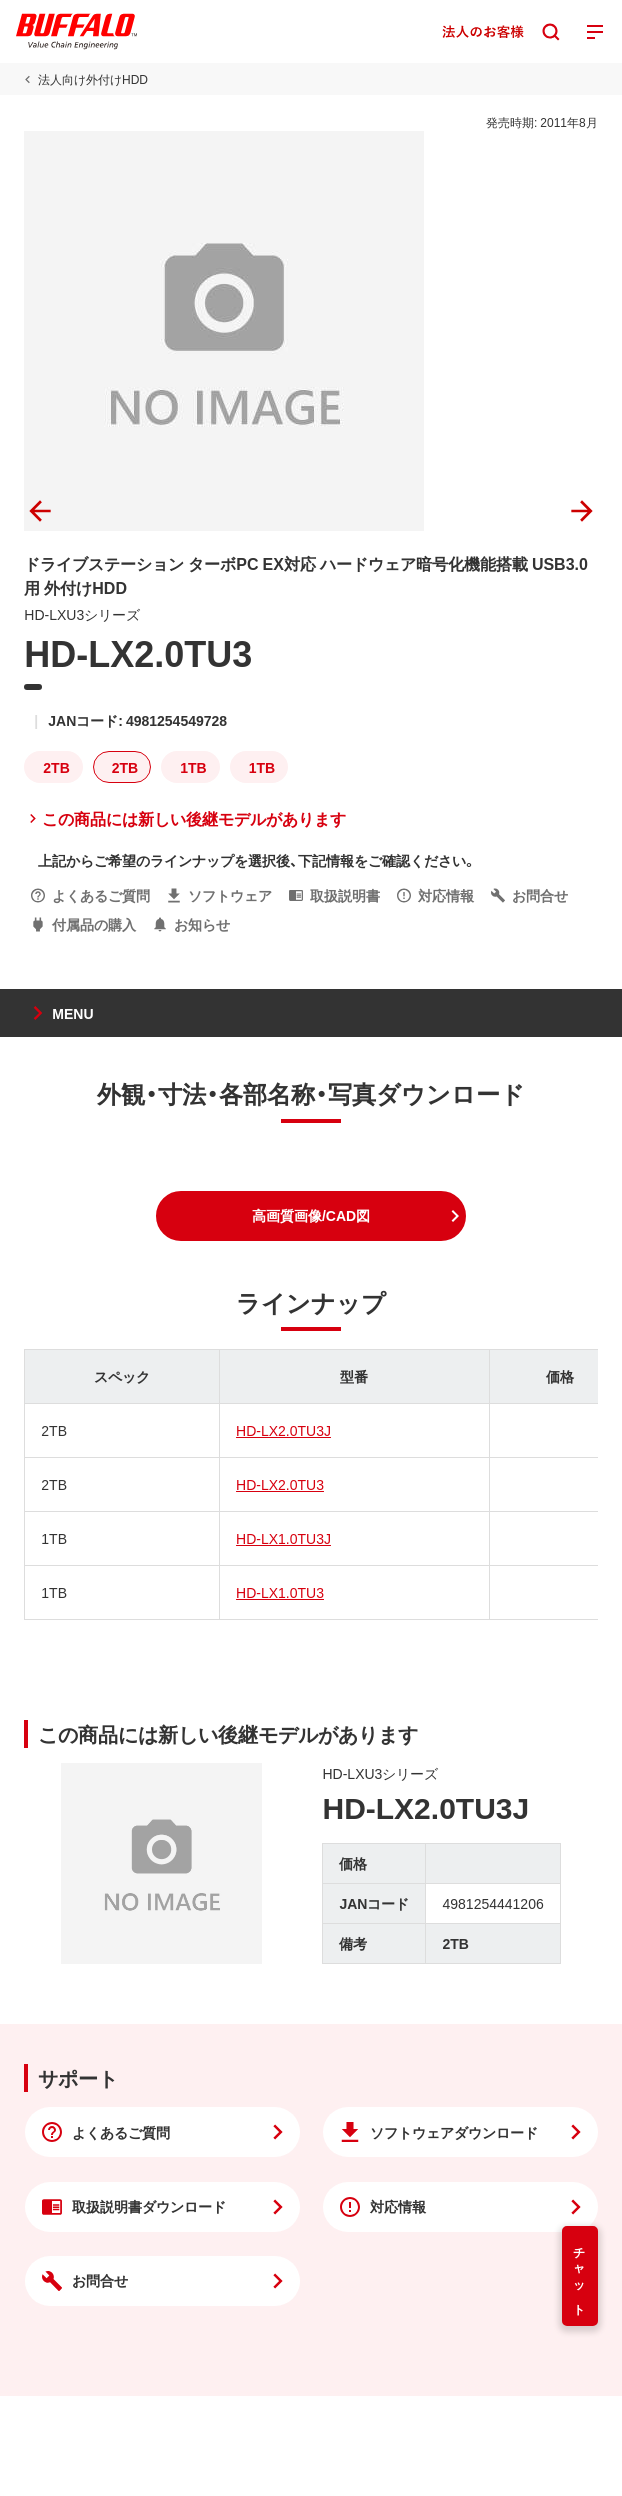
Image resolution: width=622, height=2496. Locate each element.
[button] (311, 1216)
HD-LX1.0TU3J (283, 1538)
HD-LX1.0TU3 (280, 1592)
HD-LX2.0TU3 (280, 1484)
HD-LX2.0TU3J (283, 1430)
